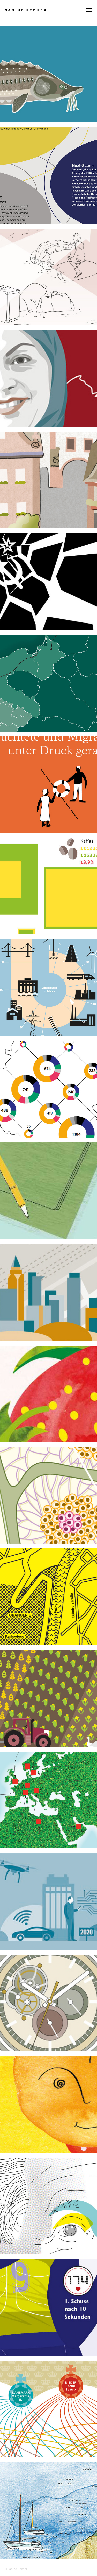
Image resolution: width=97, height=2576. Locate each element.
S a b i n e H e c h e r (25, 10)
